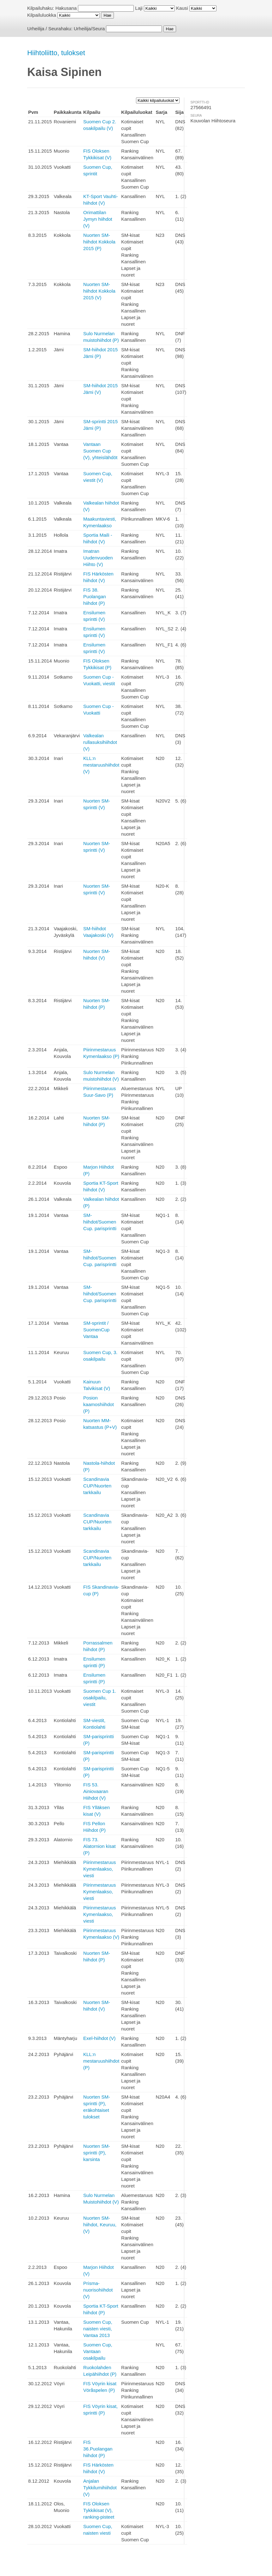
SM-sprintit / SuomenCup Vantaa (96, 1329)
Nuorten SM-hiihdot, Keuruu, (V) (99, 2224)
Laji (138, 8)
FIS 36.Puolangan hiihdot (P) (98, 2448)
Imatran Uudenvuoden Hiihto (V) (98, 557)
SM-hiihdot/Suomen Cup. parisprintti (99, 1221)
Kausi (182, 8)
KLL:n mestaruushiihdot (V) (101, 765)
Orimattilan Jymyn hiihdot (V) (97, 219)
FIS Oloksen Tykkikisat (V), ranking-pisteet (98, 2510)
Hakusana (66, 8)
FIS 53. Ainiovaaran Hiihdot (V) (95, 1791)
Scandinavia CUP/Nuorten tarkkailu (97, 1485)
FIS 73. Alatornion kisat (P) (99, 1846)
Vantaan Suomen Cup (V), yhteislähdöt (100, 450)
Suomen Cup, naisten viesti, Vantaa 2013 (97, 2328)
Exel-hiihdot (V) (99, 2038)
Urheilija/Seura (89, 28)
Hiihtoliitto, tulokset (56, 53)
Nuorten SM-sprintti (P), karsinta (96, 2152)
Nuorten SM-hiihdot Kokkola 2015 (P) (99, 241)
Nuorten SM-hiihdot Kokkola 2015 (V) (99, 291)
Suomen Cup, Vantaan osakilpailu (97, 2351)
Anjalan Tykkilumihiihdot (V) (100, 2487)
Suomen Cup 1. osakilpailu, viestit (99, 1697)
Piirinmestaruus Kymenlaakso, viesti (99, 1869)
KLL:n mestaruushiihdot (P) (101, 2061)
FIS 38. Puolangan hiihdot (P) (94, 596)
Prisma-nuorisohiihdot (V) (98, 2290)
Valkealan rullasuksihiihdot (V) (100, 742)
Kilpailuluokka (41, 15)
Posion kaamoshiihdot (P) (98, 1404)
